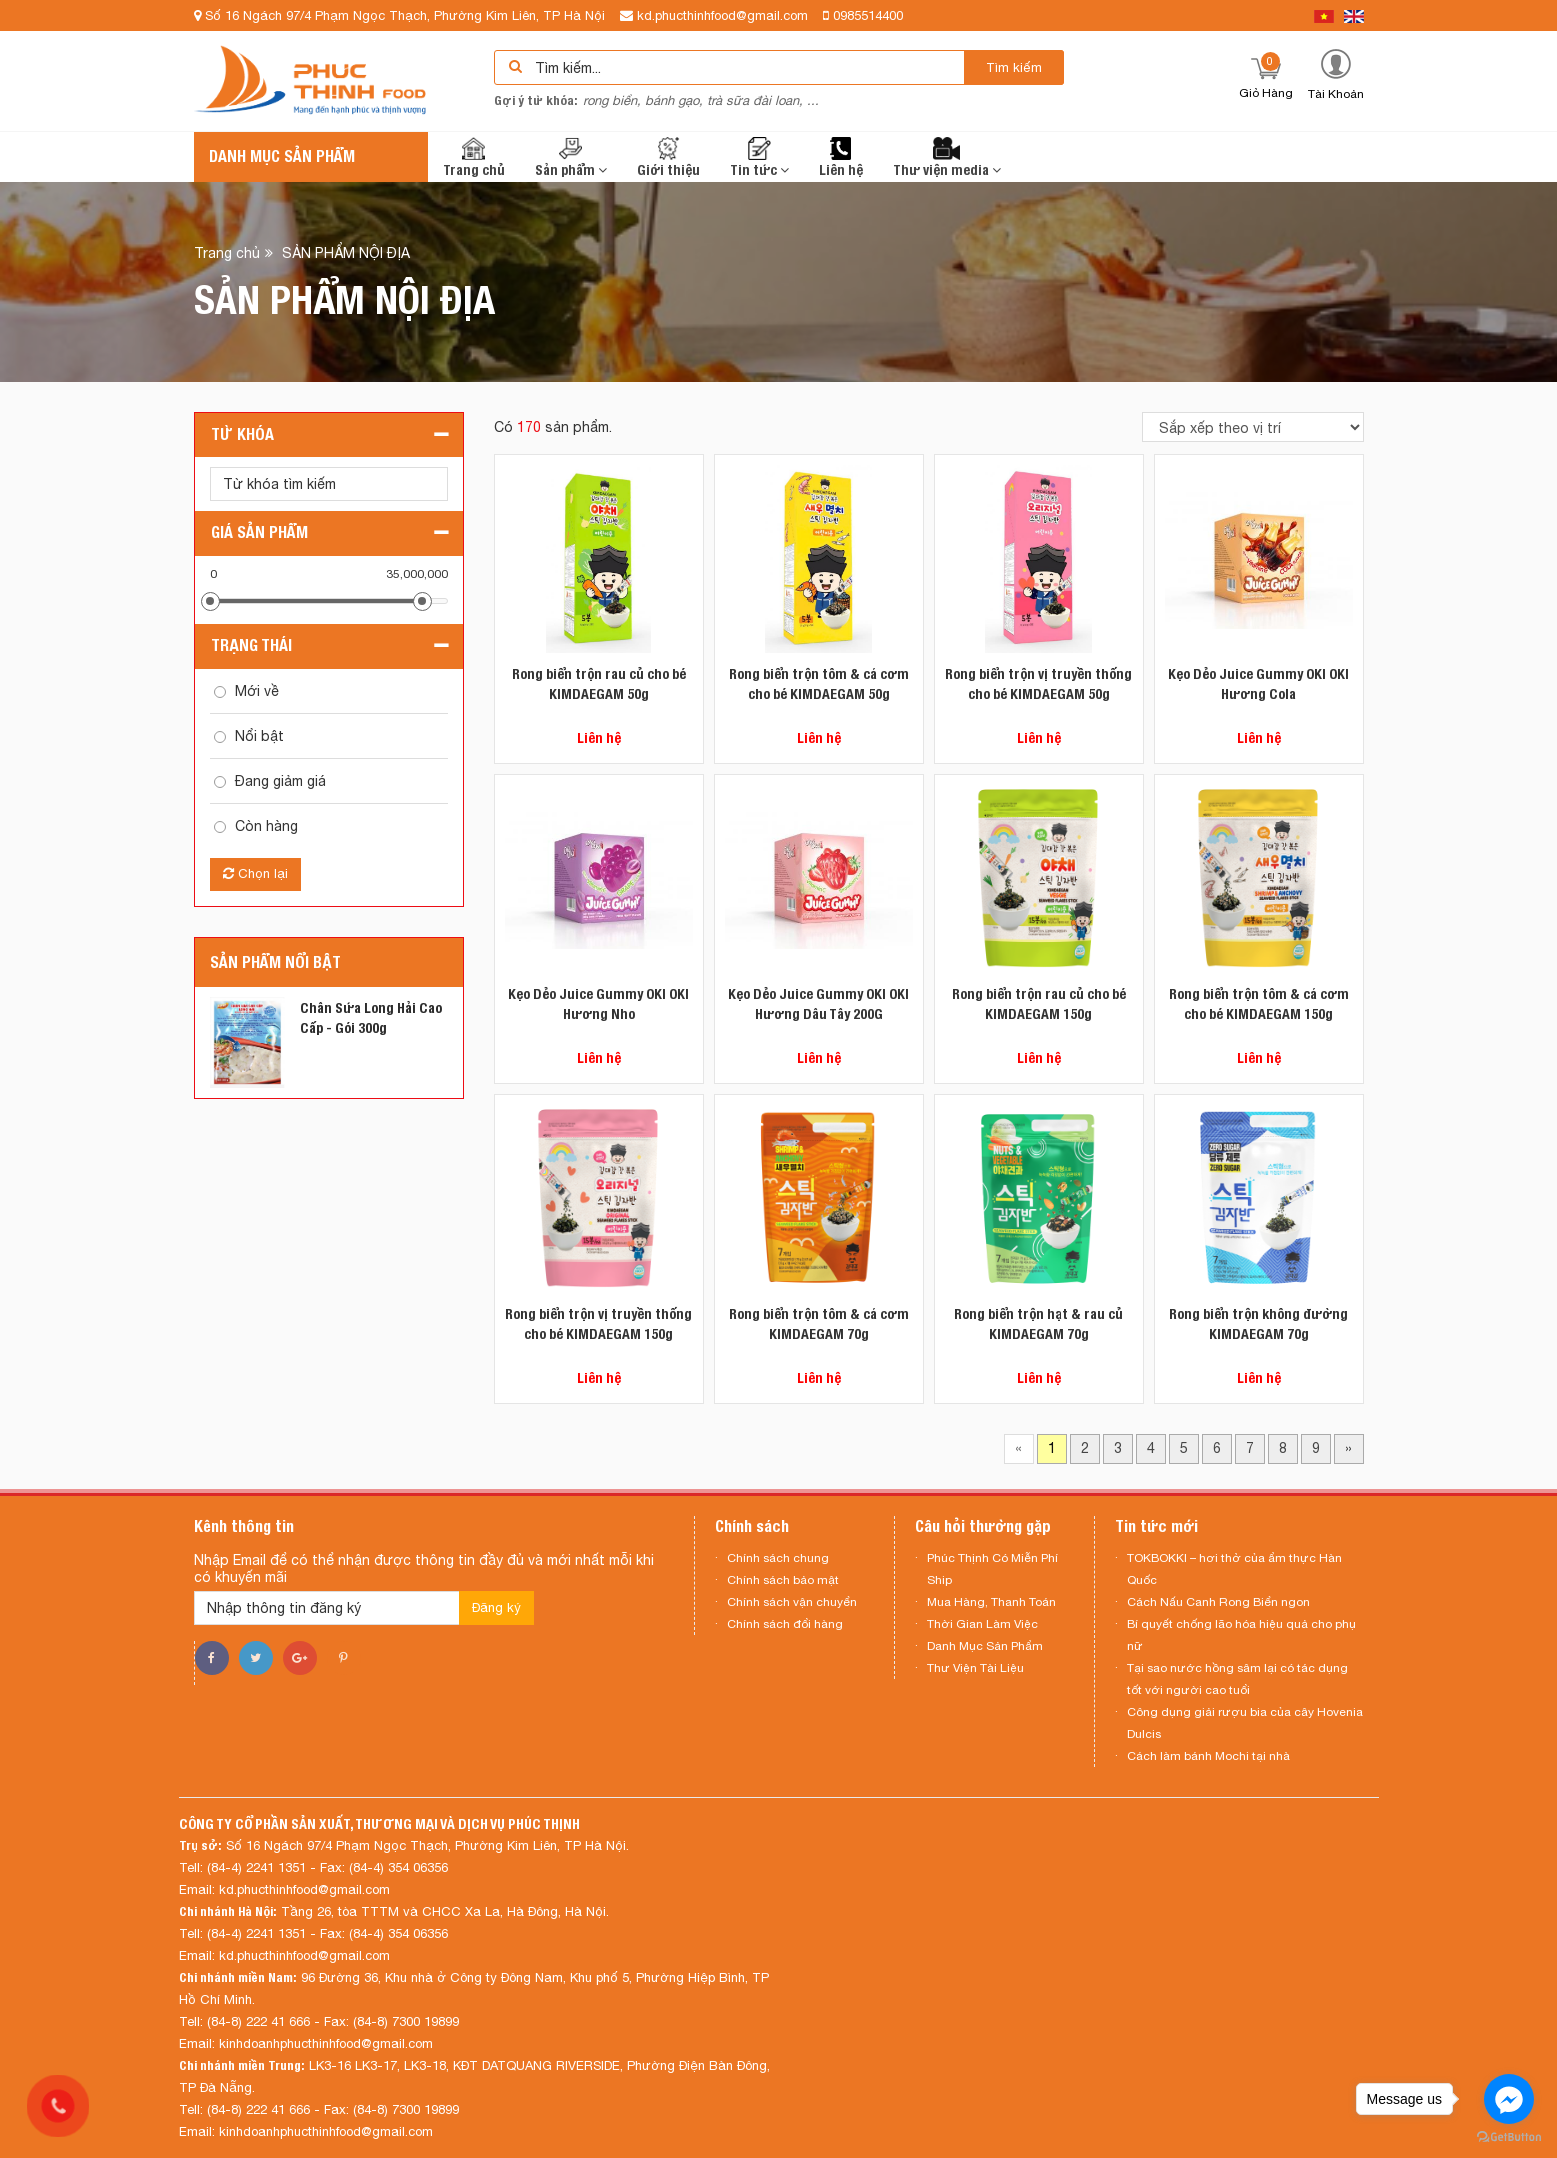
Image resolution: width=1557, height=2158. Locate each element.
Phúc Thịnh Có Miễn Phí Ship (992, 1569)
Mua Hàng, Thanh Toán (991, 1602)
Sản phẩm (571, 157)
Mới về (257, 691)
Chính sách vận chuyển (792, 1602)
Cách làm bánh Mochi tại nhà (1208, 1756)
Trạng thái (251, 645)
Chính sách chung (778, 1558)
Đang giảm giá (280, 781)
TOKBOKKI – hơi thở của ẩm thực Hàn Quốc (1234, 1569)
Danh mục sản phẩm (282, 156)
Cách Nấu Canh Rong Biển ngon (1218, 1602)
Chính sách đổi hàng (785, 1624)
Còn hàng (266, 826)
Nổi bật (259, 736)
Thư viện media (947, 157)
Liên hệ (841, 157)
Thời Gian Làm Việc (982, 1624)
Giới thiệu (668, 157)
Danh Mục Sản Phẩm (985, 1646)
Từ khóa (242, 434)
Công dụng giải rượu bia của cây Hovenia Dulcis (1245, 1723)
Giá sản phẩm (259, 532)
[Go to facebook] (1509, 2099)
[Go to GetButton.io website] (1509, 2137)
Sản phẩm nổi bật (275, 962)
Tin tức (759, 157)
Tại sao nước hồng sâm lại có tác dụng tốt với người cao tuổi (1237, 1679)
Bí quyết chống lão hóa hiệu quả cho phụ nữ (1241, 1635)
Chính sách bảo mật (783, 1580)
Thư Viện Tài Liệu (975, 1668)
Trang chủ (474, 157)
